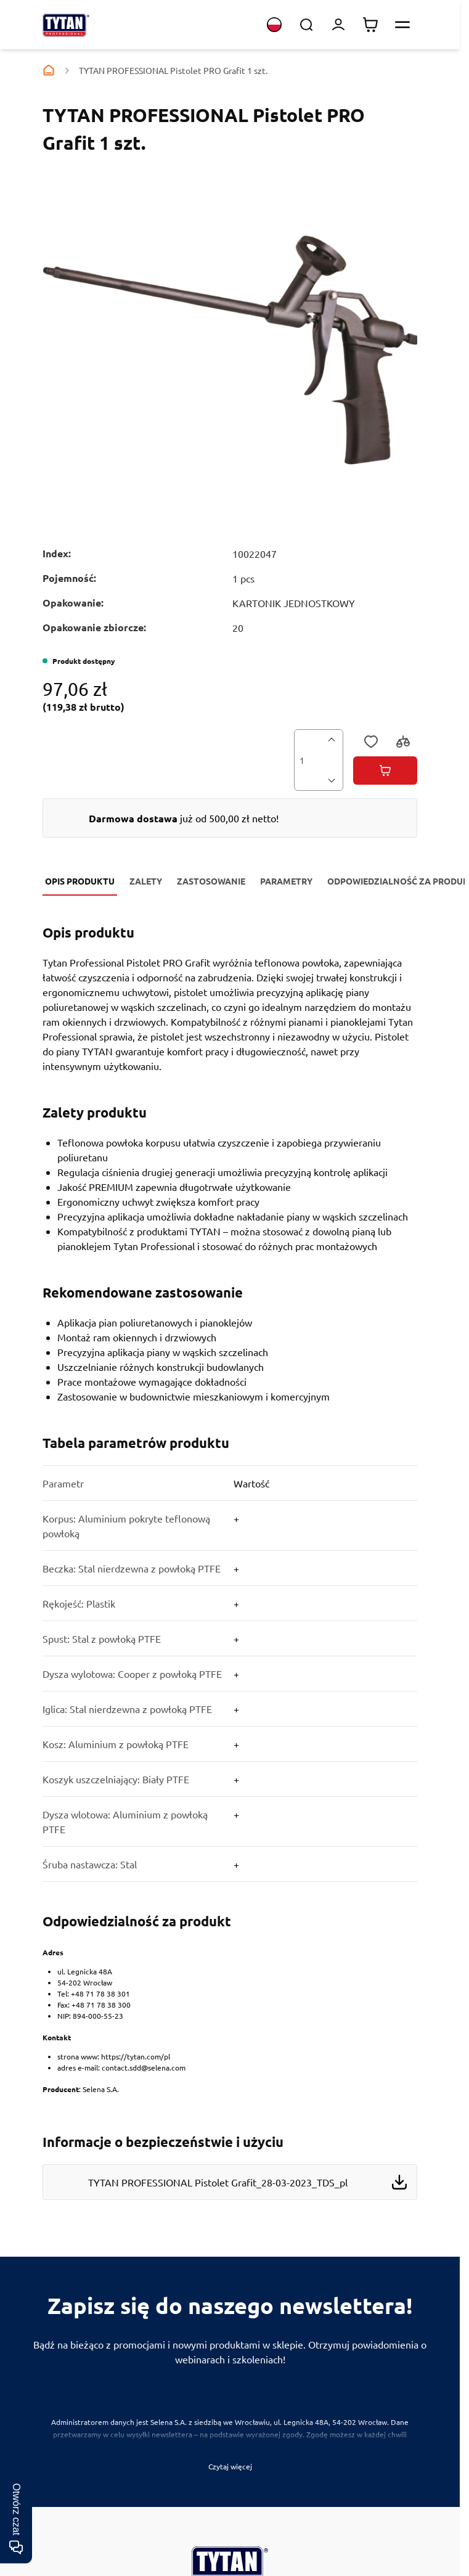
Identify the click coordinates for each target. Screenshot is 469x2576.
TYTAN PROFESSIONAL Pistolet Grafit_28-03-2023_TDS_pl (218, 2182)
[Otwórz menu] (402, 24)
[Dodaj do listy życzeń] (371, 742)
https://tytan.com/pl (135, 2056)
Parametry (286, 880)
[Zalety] (230, 1176)
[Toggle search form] (306, 24)
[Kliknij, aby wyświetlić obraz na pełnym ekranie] (230, 349)
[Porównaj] (403, 742)
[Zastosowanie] (230, 1342)
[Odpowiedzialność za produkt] (230, 2006)
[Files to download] (230, 2165)
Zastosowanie (211, 880)
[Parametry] (230, 1656)
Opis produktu (80, 880)
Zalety (145, 880)
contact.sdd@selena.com (144, 2067)
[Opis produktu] (230, 996)
